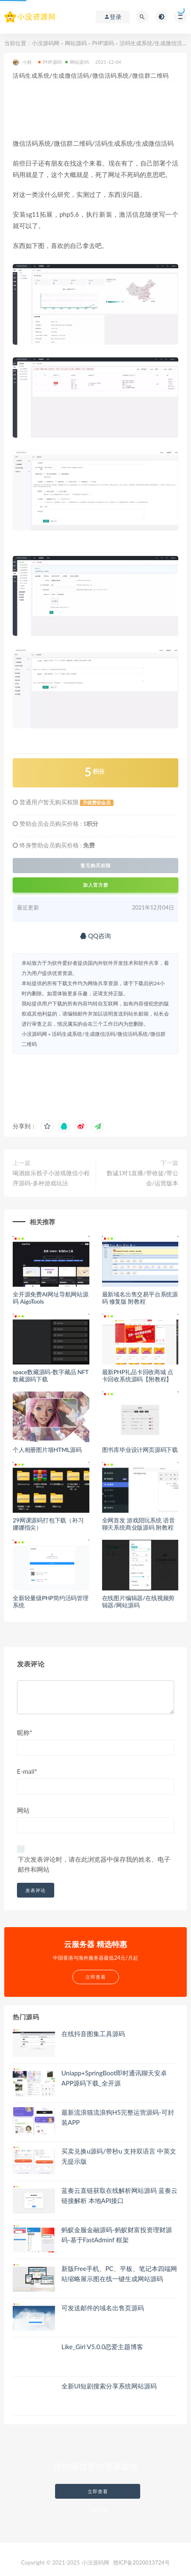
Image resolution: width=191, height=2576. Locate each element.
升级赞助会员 (97, 802)
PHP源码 (103, 43)
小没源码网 (45, 43)
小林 (22, 62)
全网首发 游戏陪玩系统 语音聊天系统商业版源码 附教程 (138, 1524)
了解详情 (98, 2510)
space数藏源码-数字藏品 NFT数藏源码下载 (51, 1375)
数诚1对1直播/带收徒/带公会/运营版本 (142, 1178)
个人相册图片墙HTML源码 (47, 1449)
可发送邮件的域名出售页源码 (102, 2308)
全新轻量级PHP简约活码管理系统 (51, 1601)
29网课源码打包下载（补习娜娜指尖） (48, 1524)
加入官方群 (95, 885)
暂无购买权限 (95, 865)
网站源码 (76, 43)
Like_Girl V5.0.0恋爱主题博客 (102, 2346)
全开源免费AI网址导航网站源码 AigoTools (51, 1298)
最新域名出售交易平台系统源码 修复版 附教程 (140, 1298)
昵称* (24, 1732)
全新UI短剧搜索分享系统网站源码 (109, 2386)
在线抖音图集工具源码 (93, 2033)
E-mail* (27, 1771)
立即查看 (98, 2491)
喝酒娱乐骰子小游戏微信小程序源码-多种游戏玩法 (51, 1178)
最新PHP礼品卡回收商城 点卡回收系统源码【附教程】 (137, 1375)
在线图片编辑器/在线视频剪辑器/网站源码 (138, 1601)
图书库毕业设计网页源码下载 (140, 1449)
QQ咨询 (95, 935)
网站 (23, 1810)
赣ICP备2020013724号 (141, 2562)
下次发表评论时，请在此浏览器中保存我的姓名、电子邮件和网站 (94, 1864)
